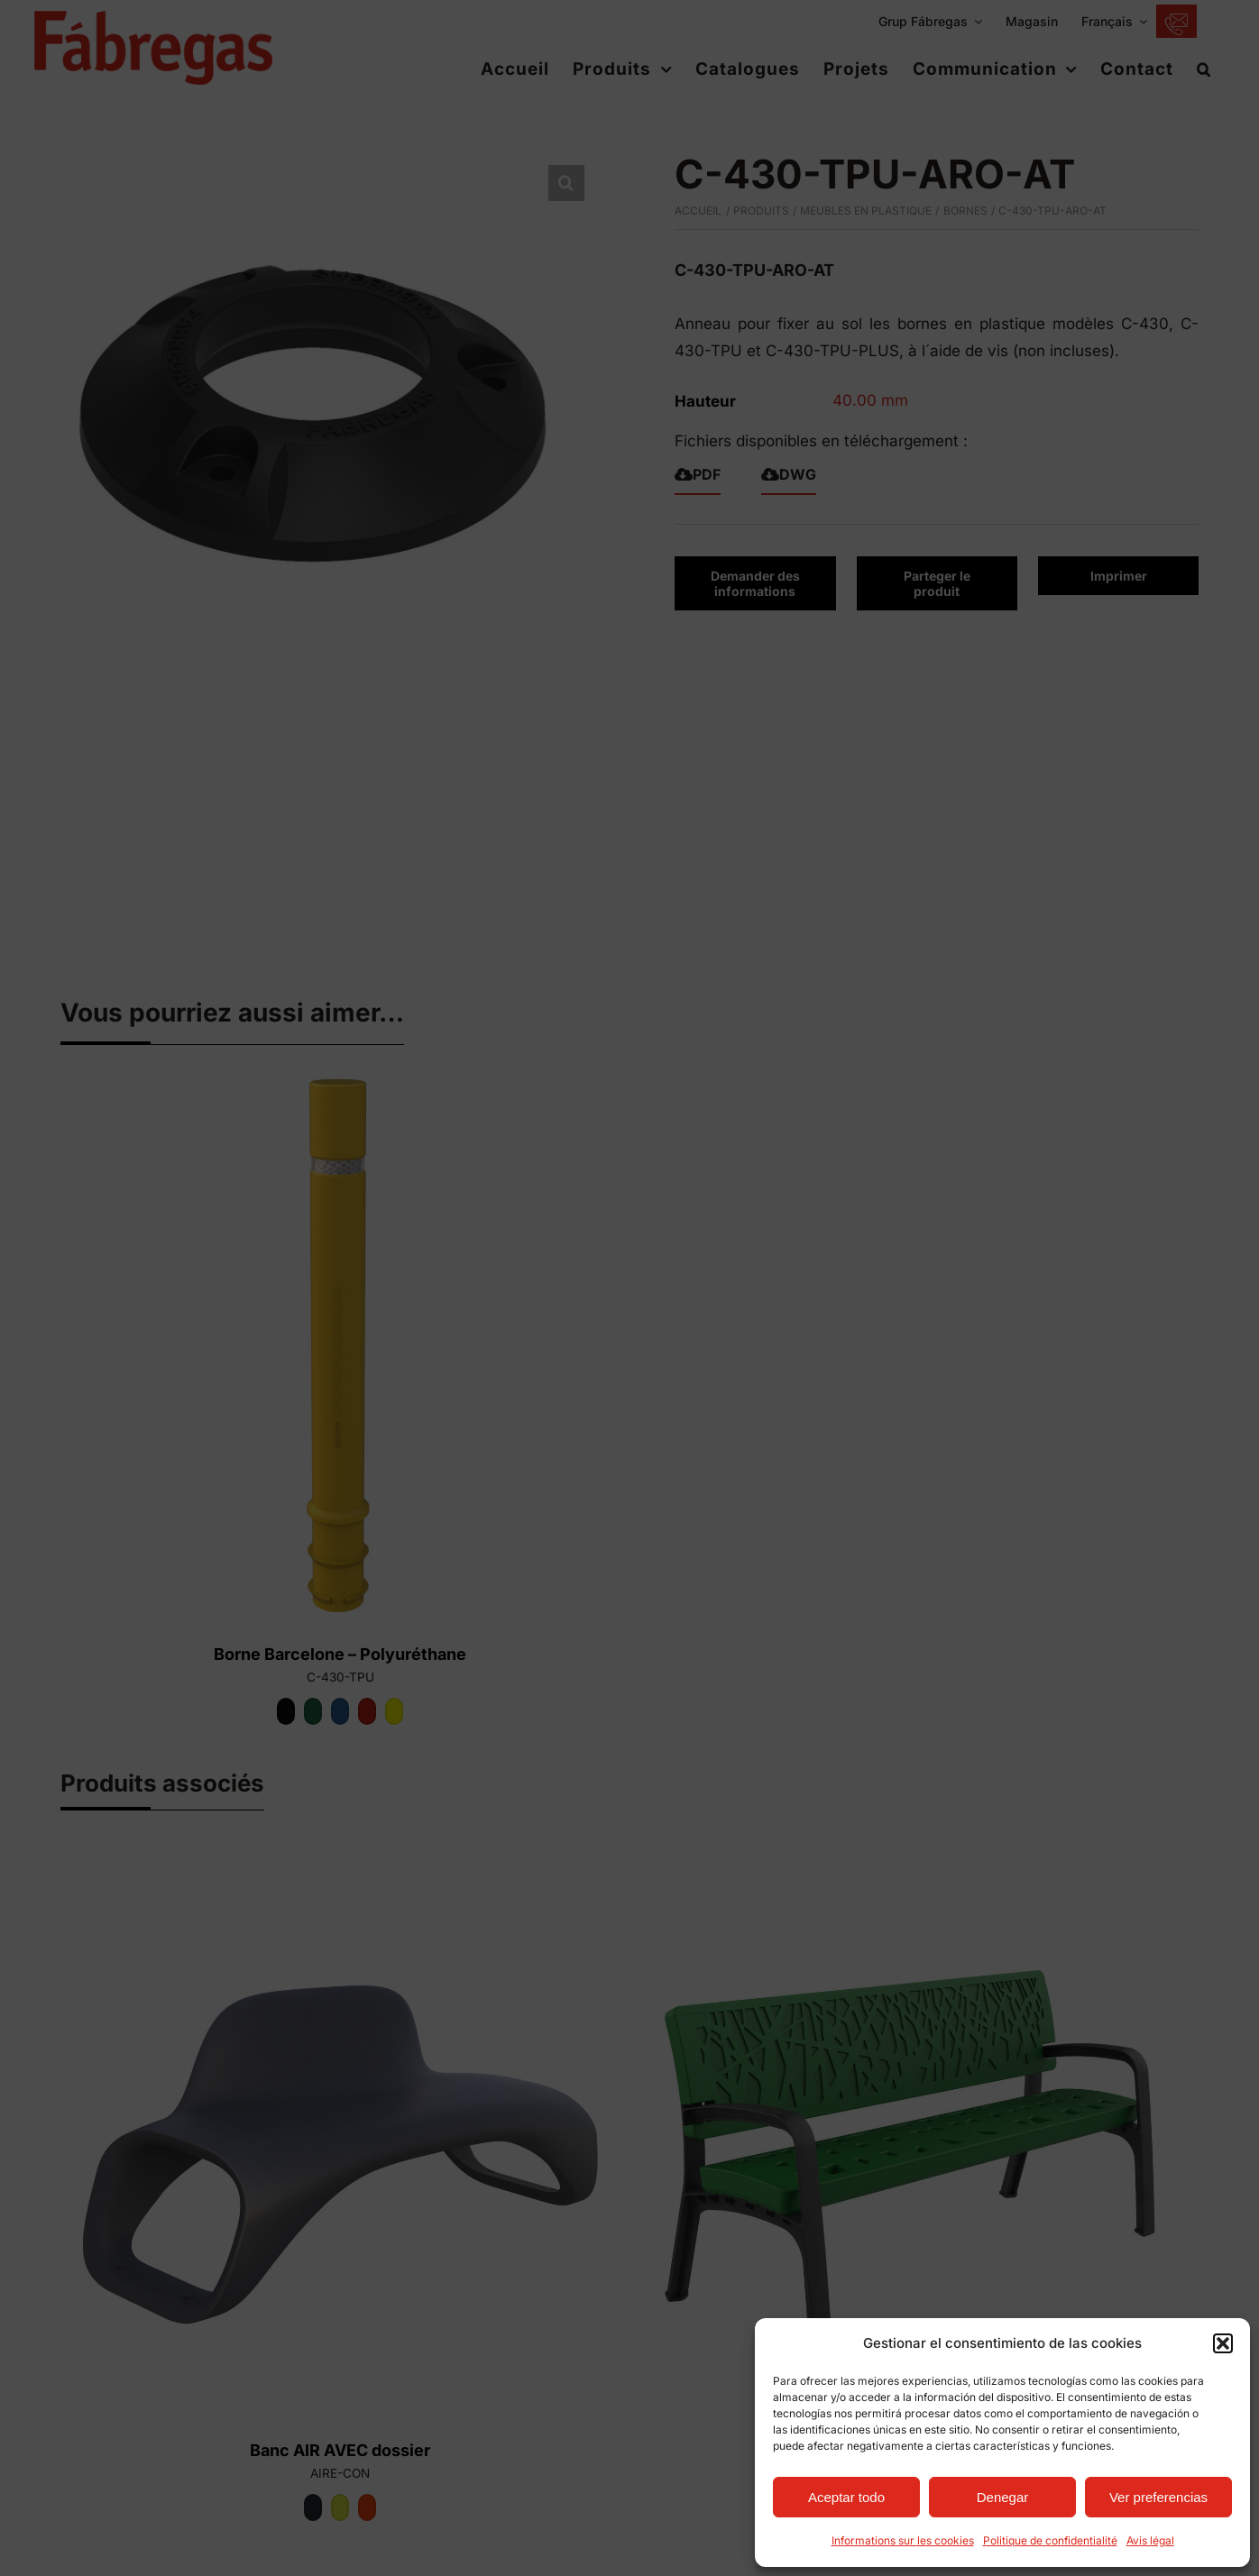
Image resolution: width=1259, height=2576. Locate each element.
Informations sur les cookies (903, 2540)
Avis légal (1150, 2540)
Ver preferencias (1158, 2497)
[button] (1223, 2343)
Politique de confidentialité (1050, 2540)
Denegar (1003, 2497)
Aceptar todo (846, 2497)
